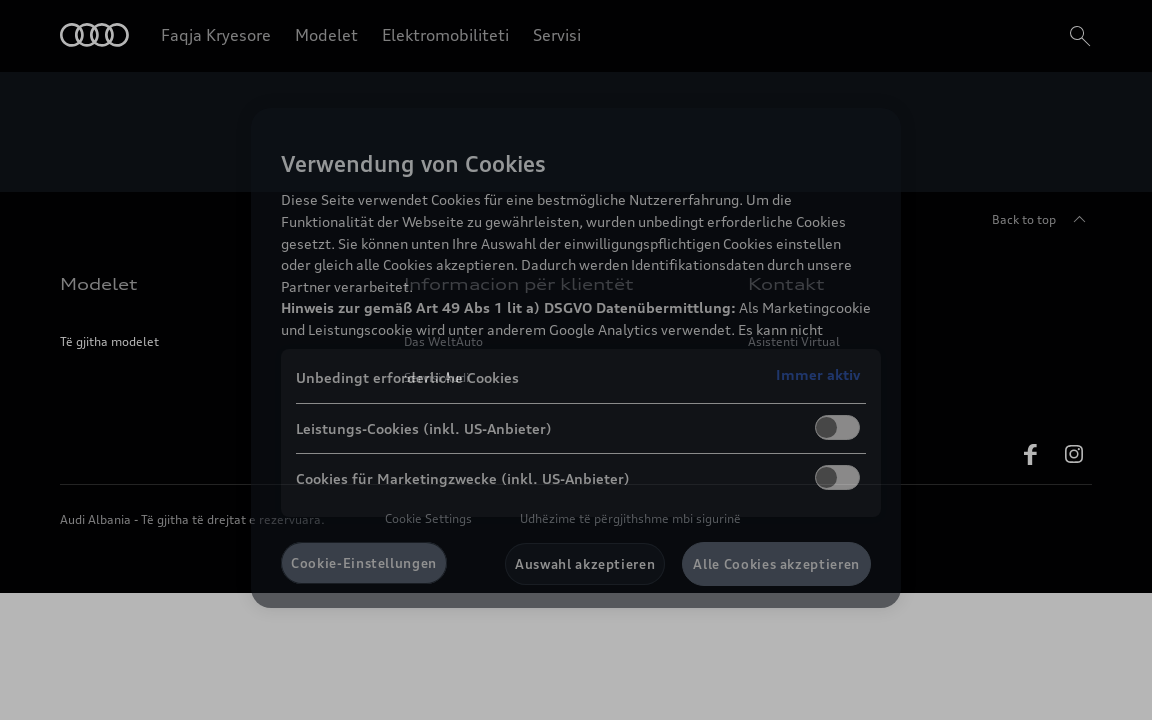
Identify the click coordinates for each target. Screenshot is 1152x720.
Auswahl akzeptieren (585, 564)
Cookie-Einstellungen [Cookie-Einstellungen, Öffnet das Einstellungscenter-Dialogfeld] (364, 563)
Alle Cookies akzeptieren (776, 564)
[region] (576, 358)
